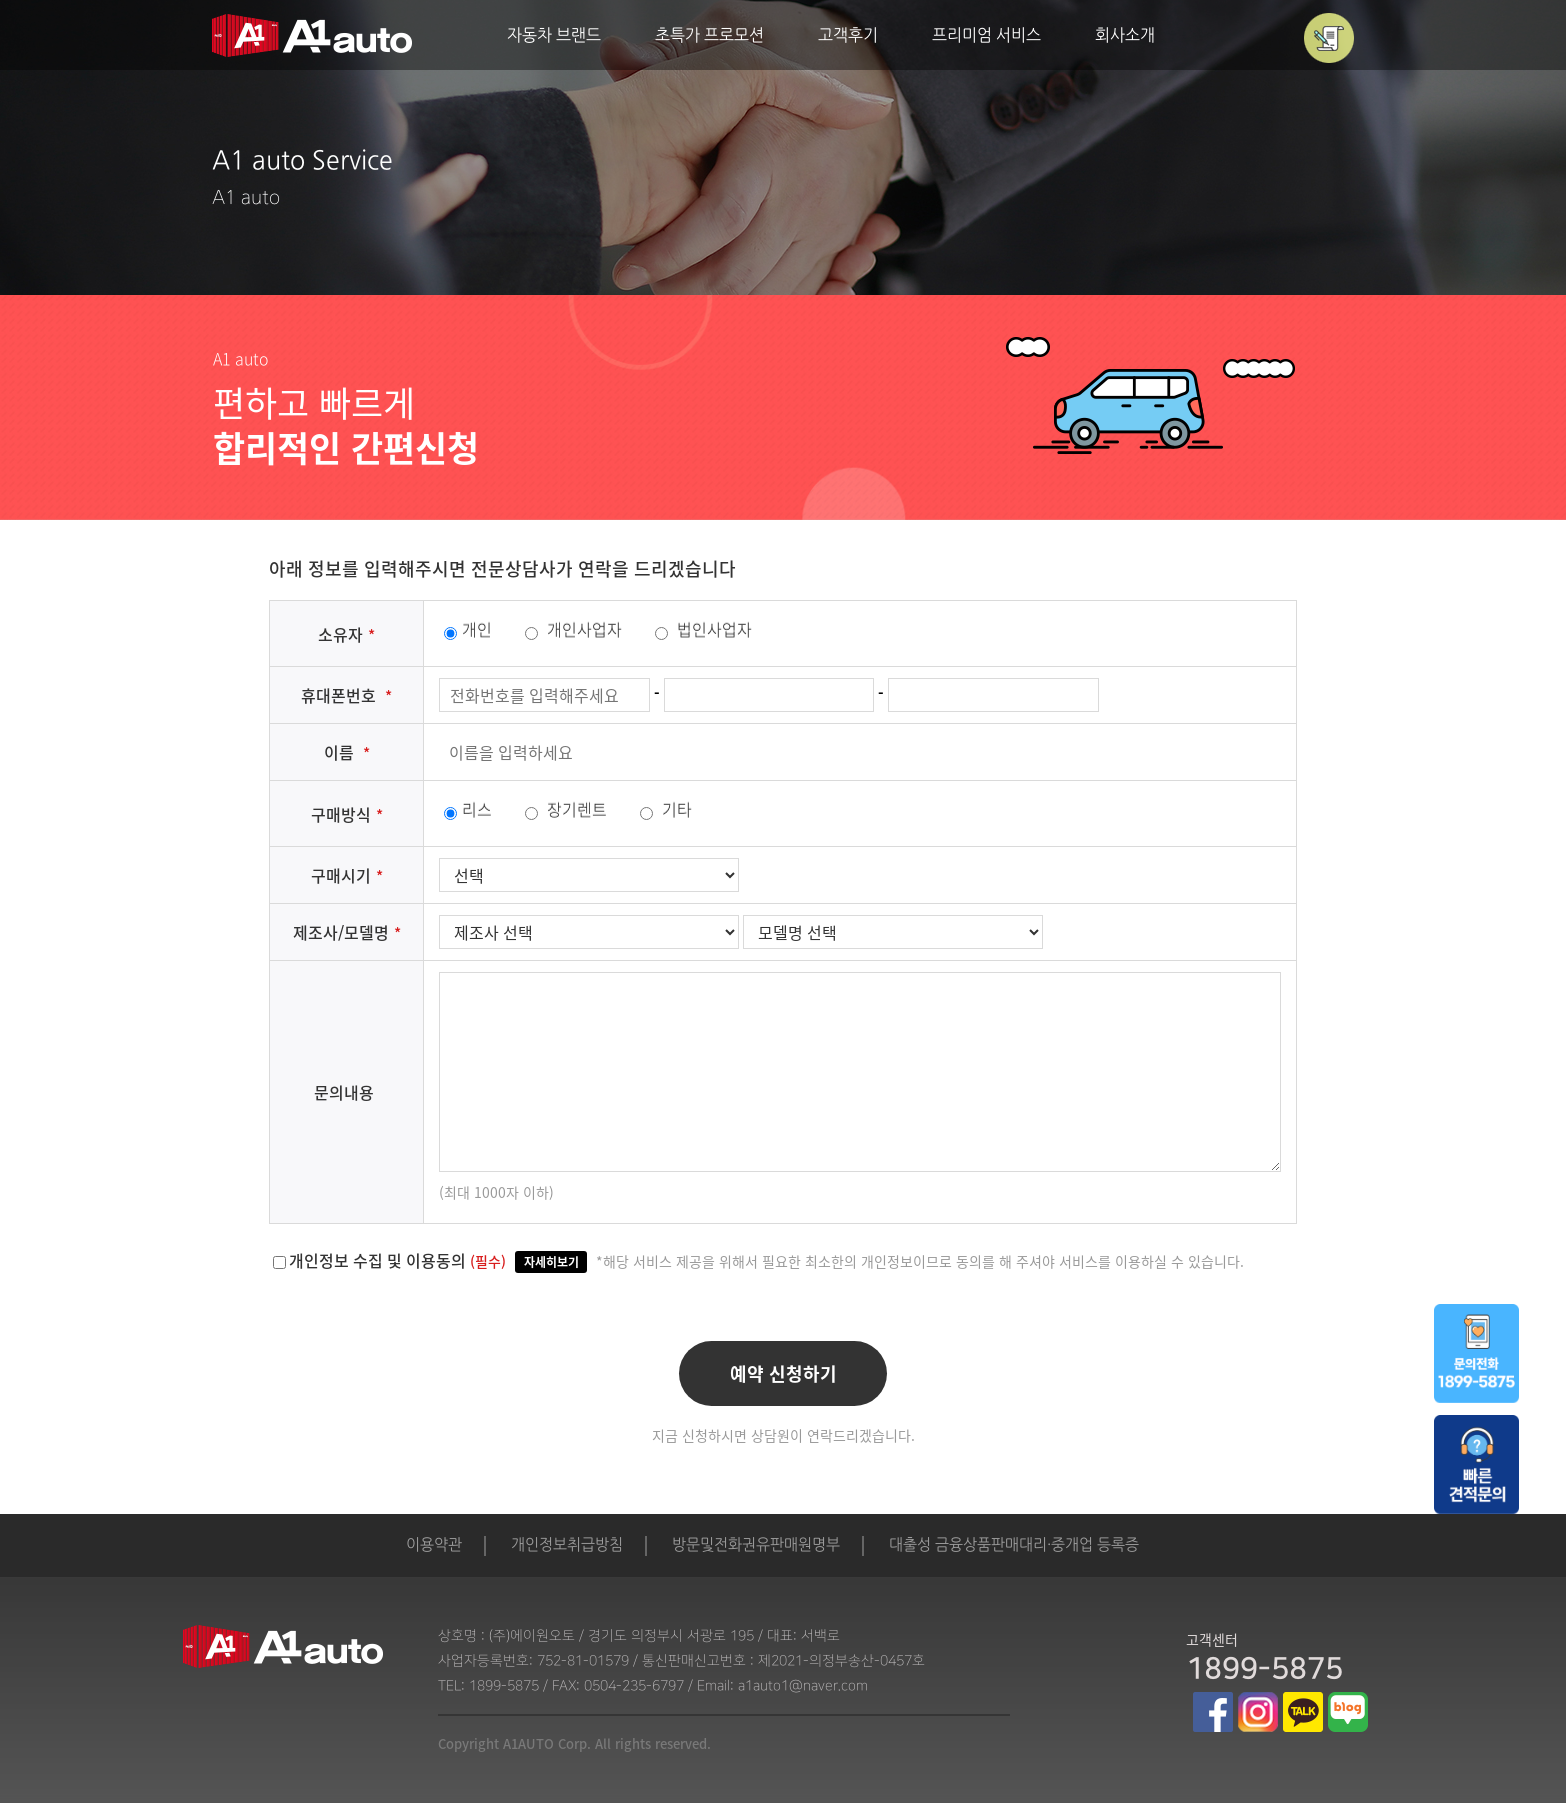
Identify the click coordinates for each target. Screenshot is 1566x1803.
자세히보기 (551, 1262)
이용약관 (434, 1545)
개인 (468, 629)
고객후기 (848, 36)
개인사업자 (573, 629)
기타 (666, 809)
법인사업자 (703, 629)
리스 (468, 809)
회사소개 (1125, 36)
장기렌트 (566, 809)
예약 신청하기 (783, 1373)
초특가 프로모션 (709, 36)
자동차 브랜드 (554, 36)
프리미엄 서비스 (986, 36)
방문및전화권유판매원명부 (756, 1545)
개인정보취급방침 (567, 1545)
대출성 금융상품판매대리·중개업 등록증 (1014, 1545)
